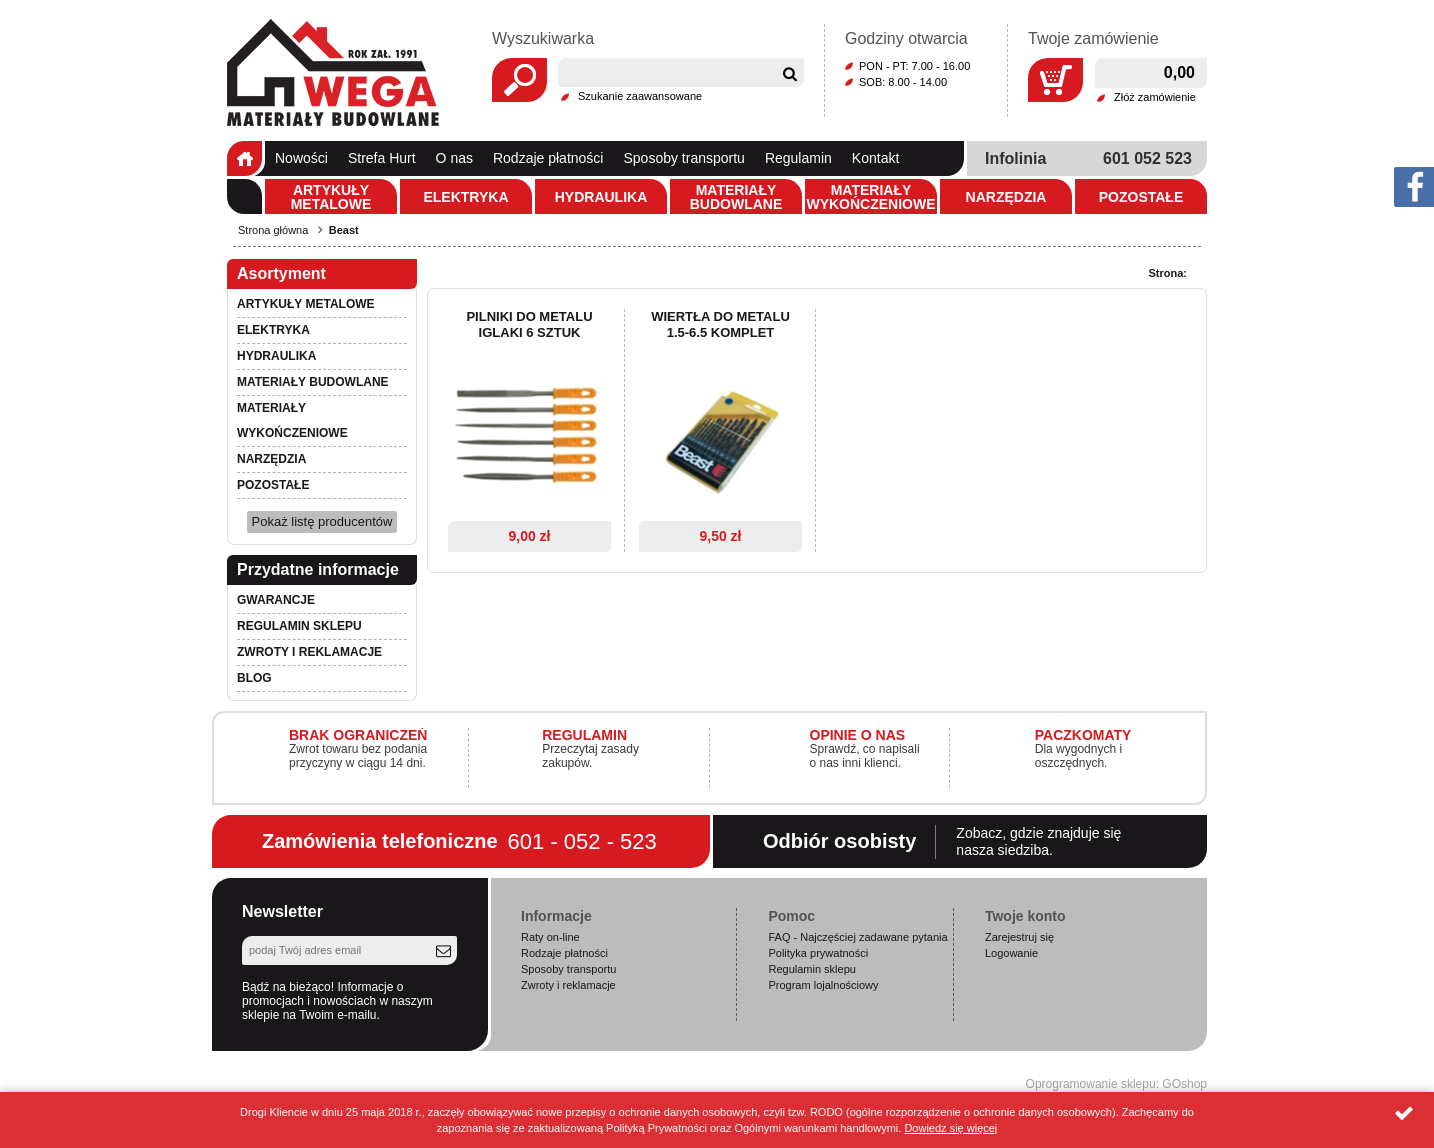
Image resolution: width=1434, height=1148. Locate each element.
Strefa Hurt (382, 158)
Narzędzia (1006, 197)
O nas (454, 158)
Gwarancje (276, 600)
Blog (254, 678)
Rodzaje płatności (548, 158)
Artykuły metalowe (331, 197)
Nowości (301, 158)
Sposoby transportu (683, 158)
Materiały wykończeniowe (870, 197)
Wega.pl (333, 73)
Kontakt (875, 158)
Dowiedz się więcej (950, 1128)
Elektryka (465, 197)
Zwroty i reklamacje (309, 652)
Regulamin (798, 158)
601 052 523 (1147, 158)
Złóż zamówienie (1155, 97)
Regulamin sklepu (299, 626)
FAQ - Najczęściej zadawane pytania (857, 937)
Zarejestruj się (1019, 937)
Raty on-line (550, 937)
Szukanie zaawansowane (640, 96)
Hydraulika (601, 197)
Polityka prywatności (818, 953)
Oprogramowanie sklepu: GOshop (1116, 1084)
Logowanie (1011, 953)
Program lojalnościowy (823, 985)
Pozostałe (1141, 197)
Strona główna (244, 158)
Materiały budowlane (736, 197)
